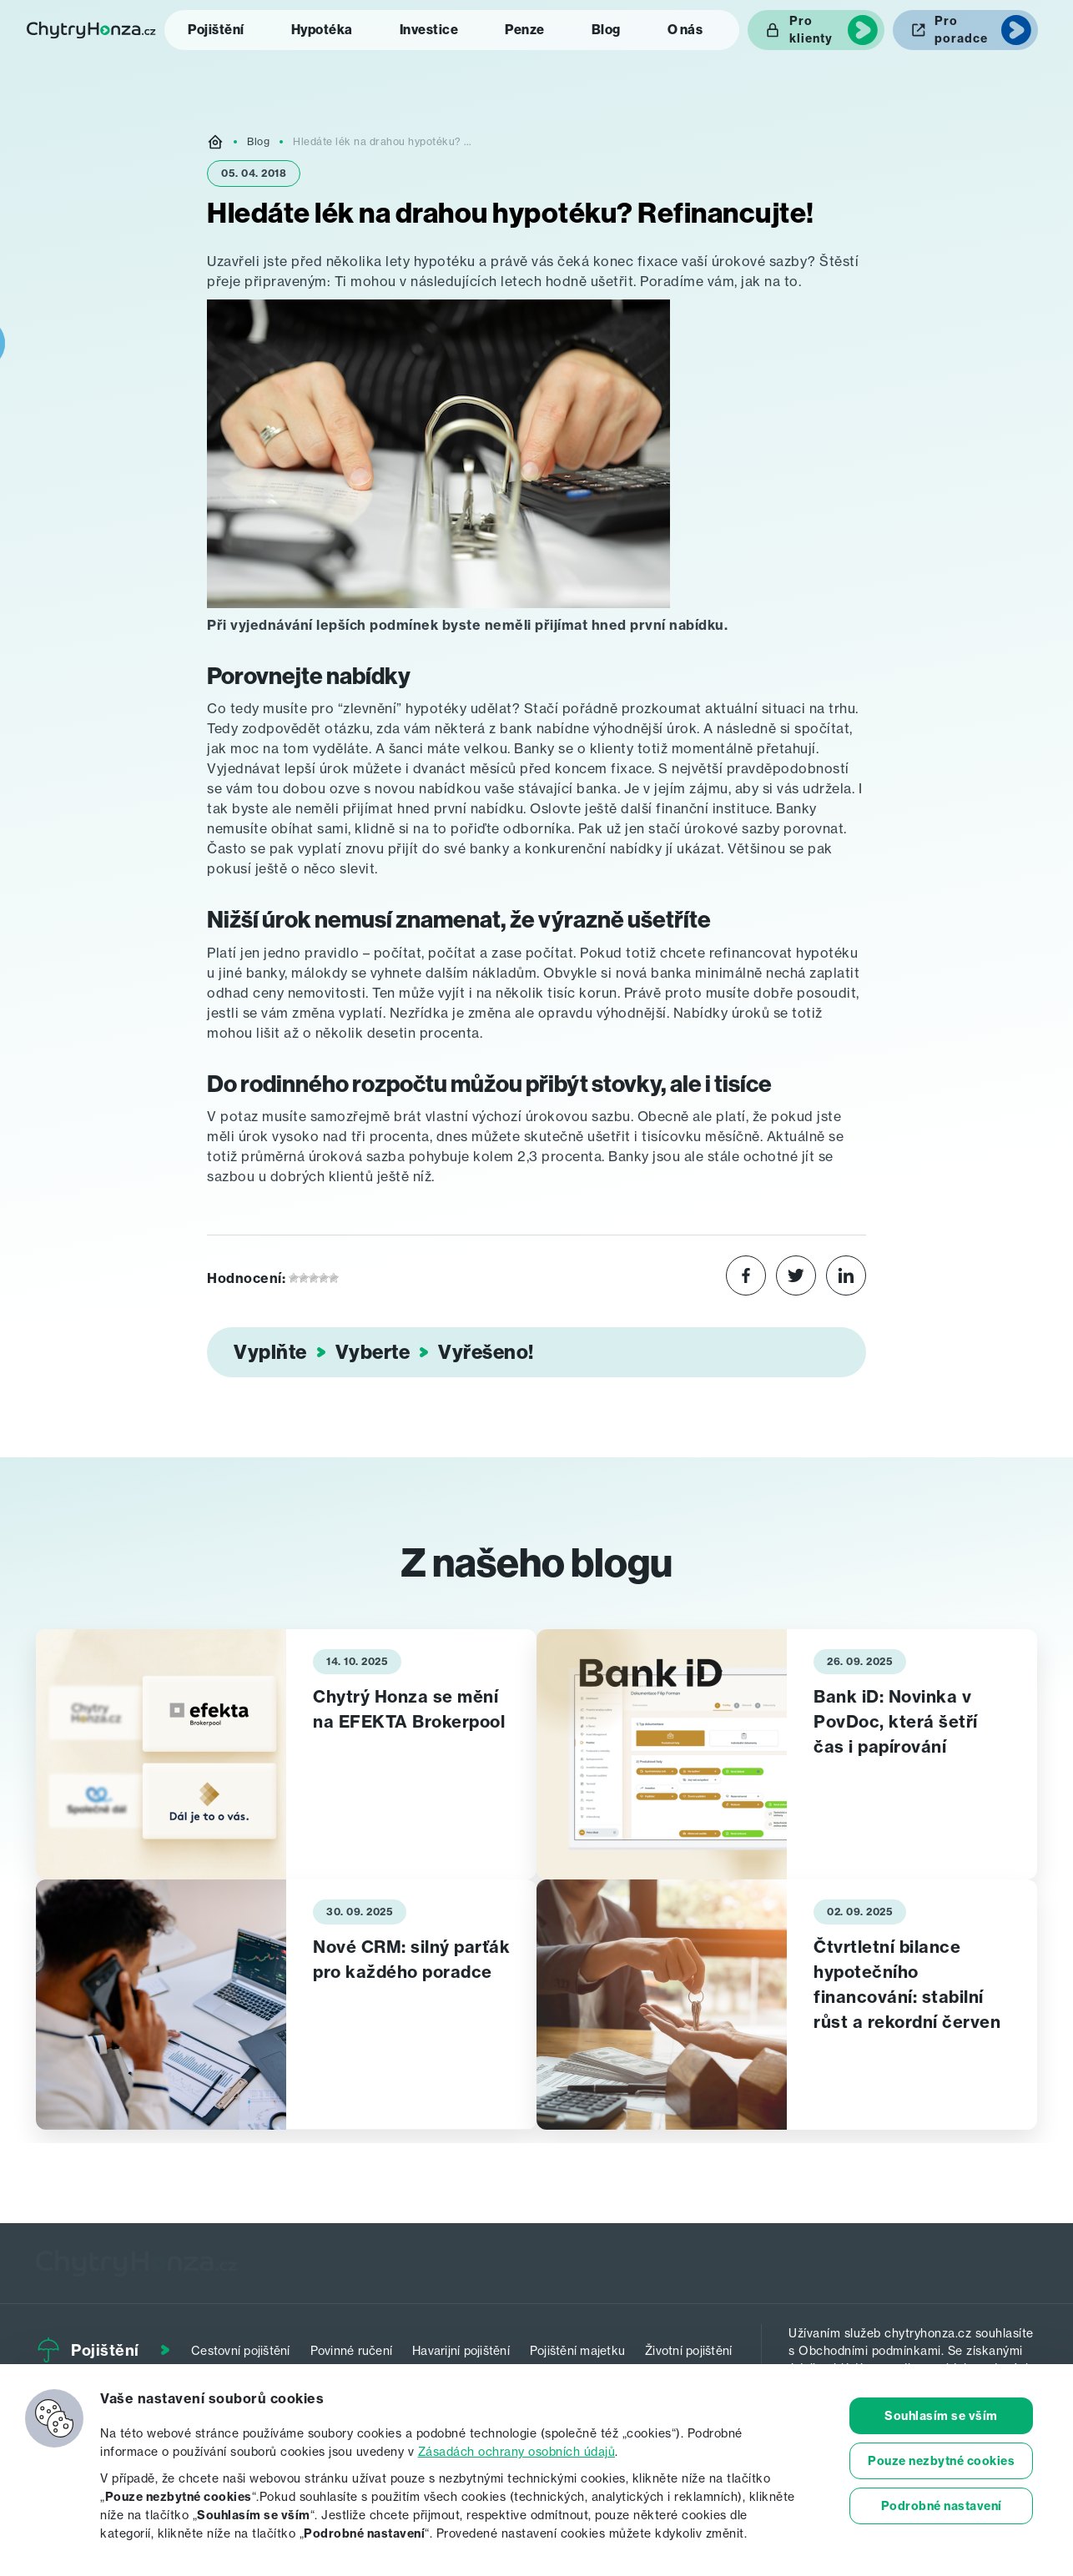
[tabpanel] (286, 1754)
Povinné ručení (351, 2350)
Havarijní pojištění (461, 2350)
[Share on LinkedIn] (846, 1278)
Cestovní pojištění (240, 2350)
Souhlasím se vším (941, 2415)
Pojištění (216, 30)
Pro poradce (961, 29)
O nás (685, 30)
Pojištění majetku (577, 2350)
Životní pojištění (688, 2350)
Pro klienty (811, 29)
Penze (525, 30)
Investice (429, 30)
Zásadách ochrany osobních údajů (517, 2451)
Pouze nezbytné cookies (941, 2460)
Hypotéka (322, 30)
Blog (606, 30)
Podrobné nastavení (941, 2505)
